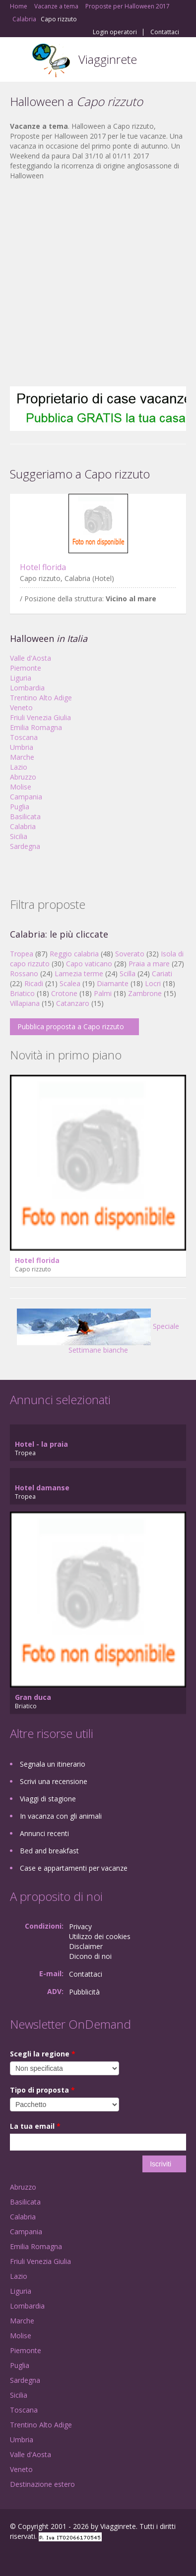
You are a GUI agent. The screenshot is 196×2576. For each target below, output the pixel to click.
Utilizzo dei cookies (100, 1936)
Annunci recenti (44, 1833)
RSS (81, 2557)
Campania (26, 796)
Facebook (12, 2557)
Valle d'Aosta (30, 658)
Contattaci (164, 32)
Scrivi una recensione (53, 1781)
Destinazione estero (42, 2484)
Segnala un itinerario (52, 1764)
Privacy (80, 1926)
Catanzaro (72, 1003)
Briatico (22, 993)
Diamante (113, 983)
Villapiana (25, 1003)
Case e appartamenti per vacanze (74, 1868)
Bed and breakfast (49, 1850)
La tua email (35, 2126)
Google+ (34, 2557)
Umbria (21, 747)
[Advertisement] (93, 283)
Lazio (18, 767)
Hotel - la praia (41, 1444)
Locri (153, 983)
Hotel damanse (42, 1487)
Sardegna (25, 846)
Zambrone (145, 993)
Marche (22, 757)
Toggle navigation (18, 60)
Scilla (127, 973)
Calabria (23, 826)
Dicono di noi (90, 1956)
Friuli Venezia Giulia (40, 717)
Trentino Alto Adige (41, 697)
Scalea (70, 983)
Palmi (103, 993)
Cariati (162, 973)
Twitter (59, 2557)
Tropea (21, 953)
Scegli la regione (42, 2053)
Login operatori (115, 32)
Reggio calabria (74, 953)
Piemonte (25, 668)
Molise (20, 786)
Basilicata (25, 816)
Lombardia (27, 687)
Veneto (21, 707)
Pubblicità (84, 1992)
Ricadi (33, 983)
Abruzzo (23, 777)
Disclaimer (86, 1946)
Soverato (129, 953)
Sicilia (18, 836)
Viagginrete (107, 59)
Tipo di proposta (42, 2090)
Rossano (24, 973)
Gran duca (33, 1697)
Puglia (19, 806)
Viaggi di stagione (48, 1798)
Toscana (24, 737)
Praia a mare (149, 963)
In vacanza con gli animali (61, 1816)
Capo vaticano (89, 963)
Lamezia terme (79, 973)
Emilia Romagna (36, 727)
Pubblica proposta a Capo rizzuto (70, 1026)
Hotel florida (43, 567)
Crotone (64, 993)
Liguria (20, 678)
